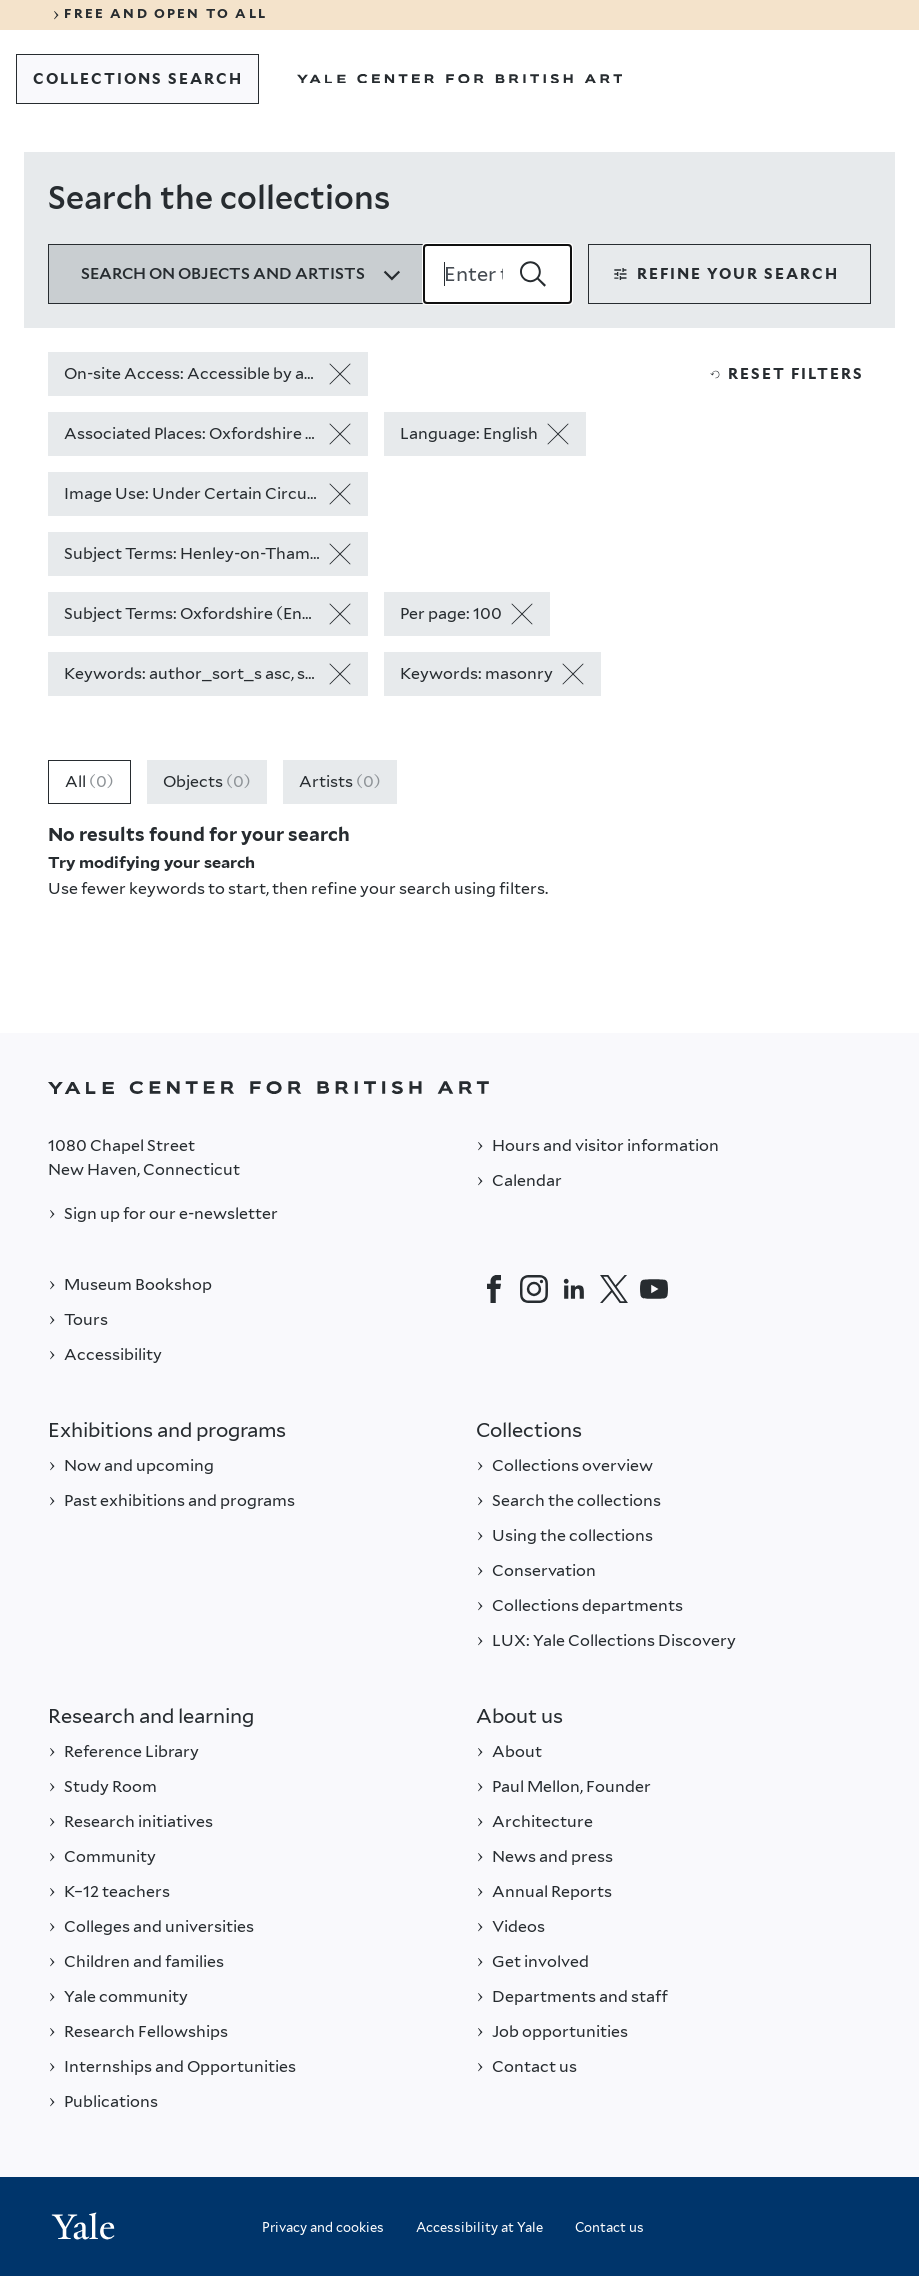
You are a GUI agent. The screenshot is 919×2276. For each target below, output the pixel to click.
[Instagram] (534, 1289)
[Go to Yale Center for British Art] (460, 79)
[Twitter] (614, 1289)
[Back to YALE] (459, 1087)
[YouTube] (654, 1289)
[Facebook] (494, 1289)
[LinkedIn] (574, 1289)
